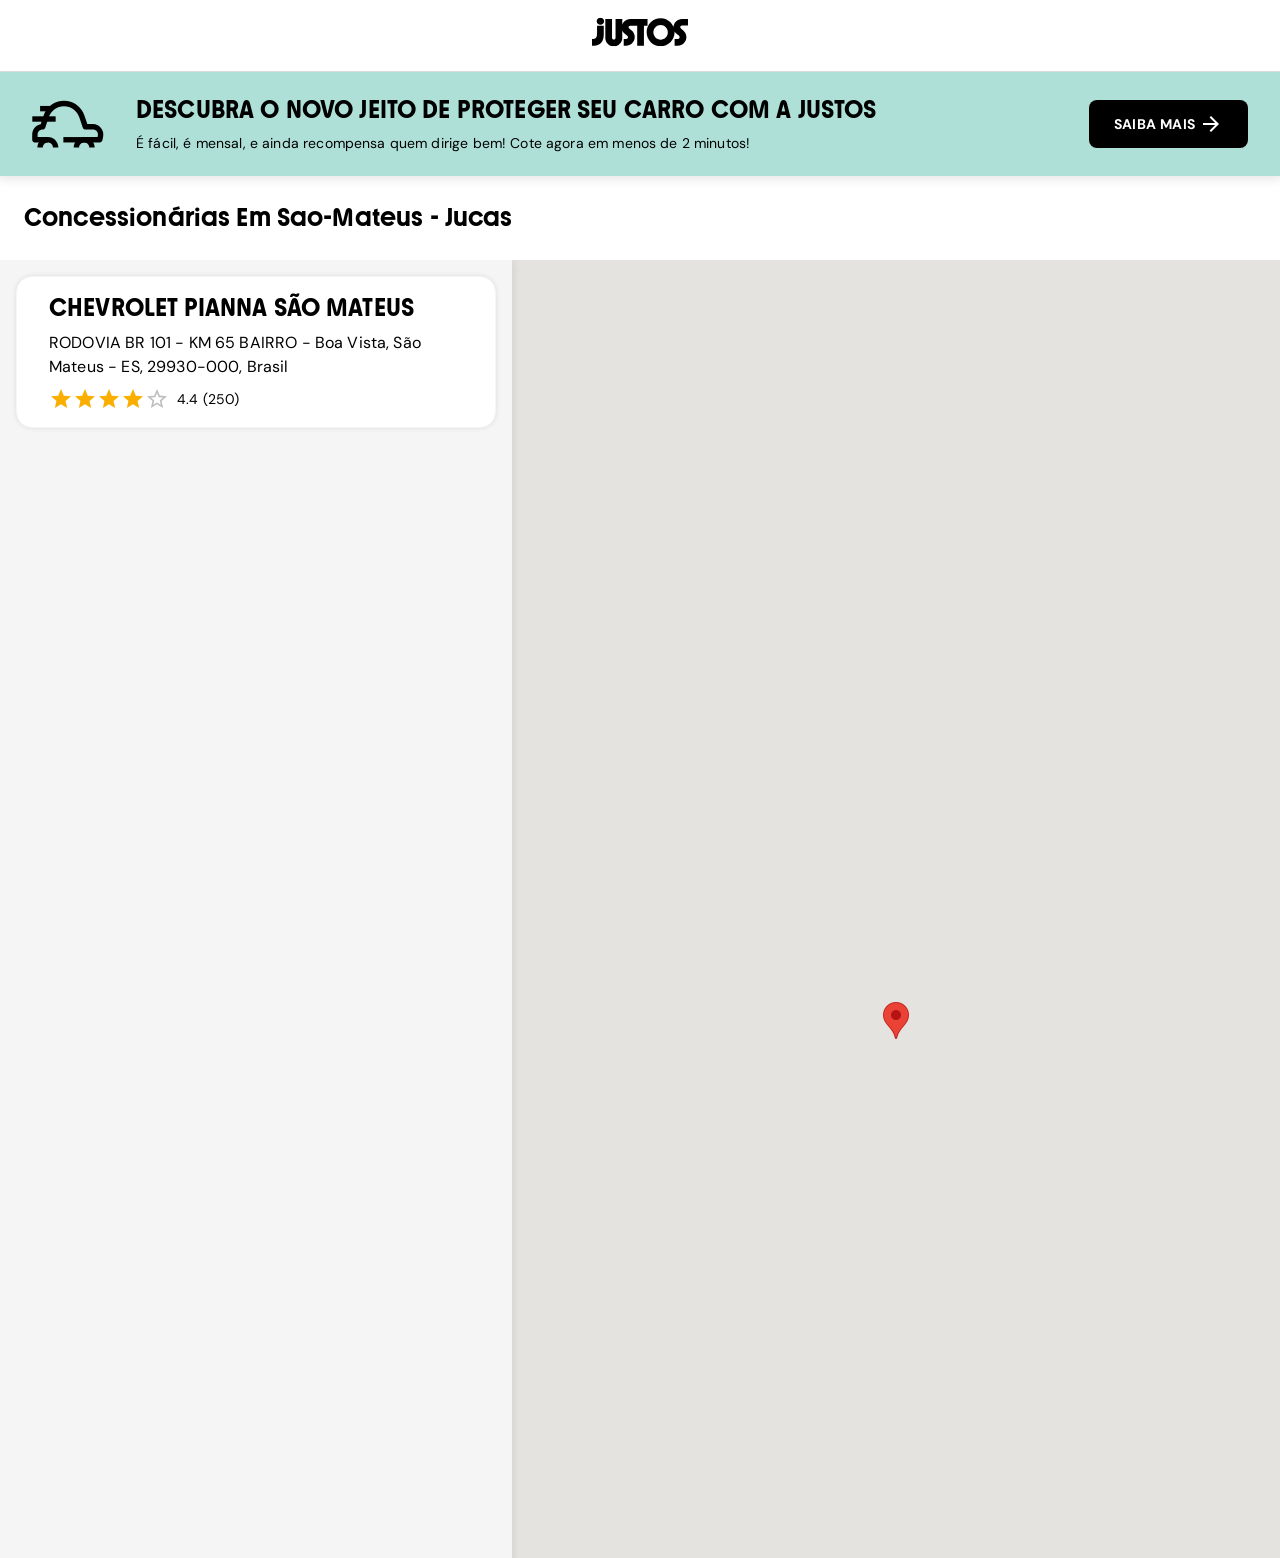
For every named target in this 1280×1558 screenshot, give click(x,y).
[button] (896, 1020)
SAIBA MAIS (1168, 124)
